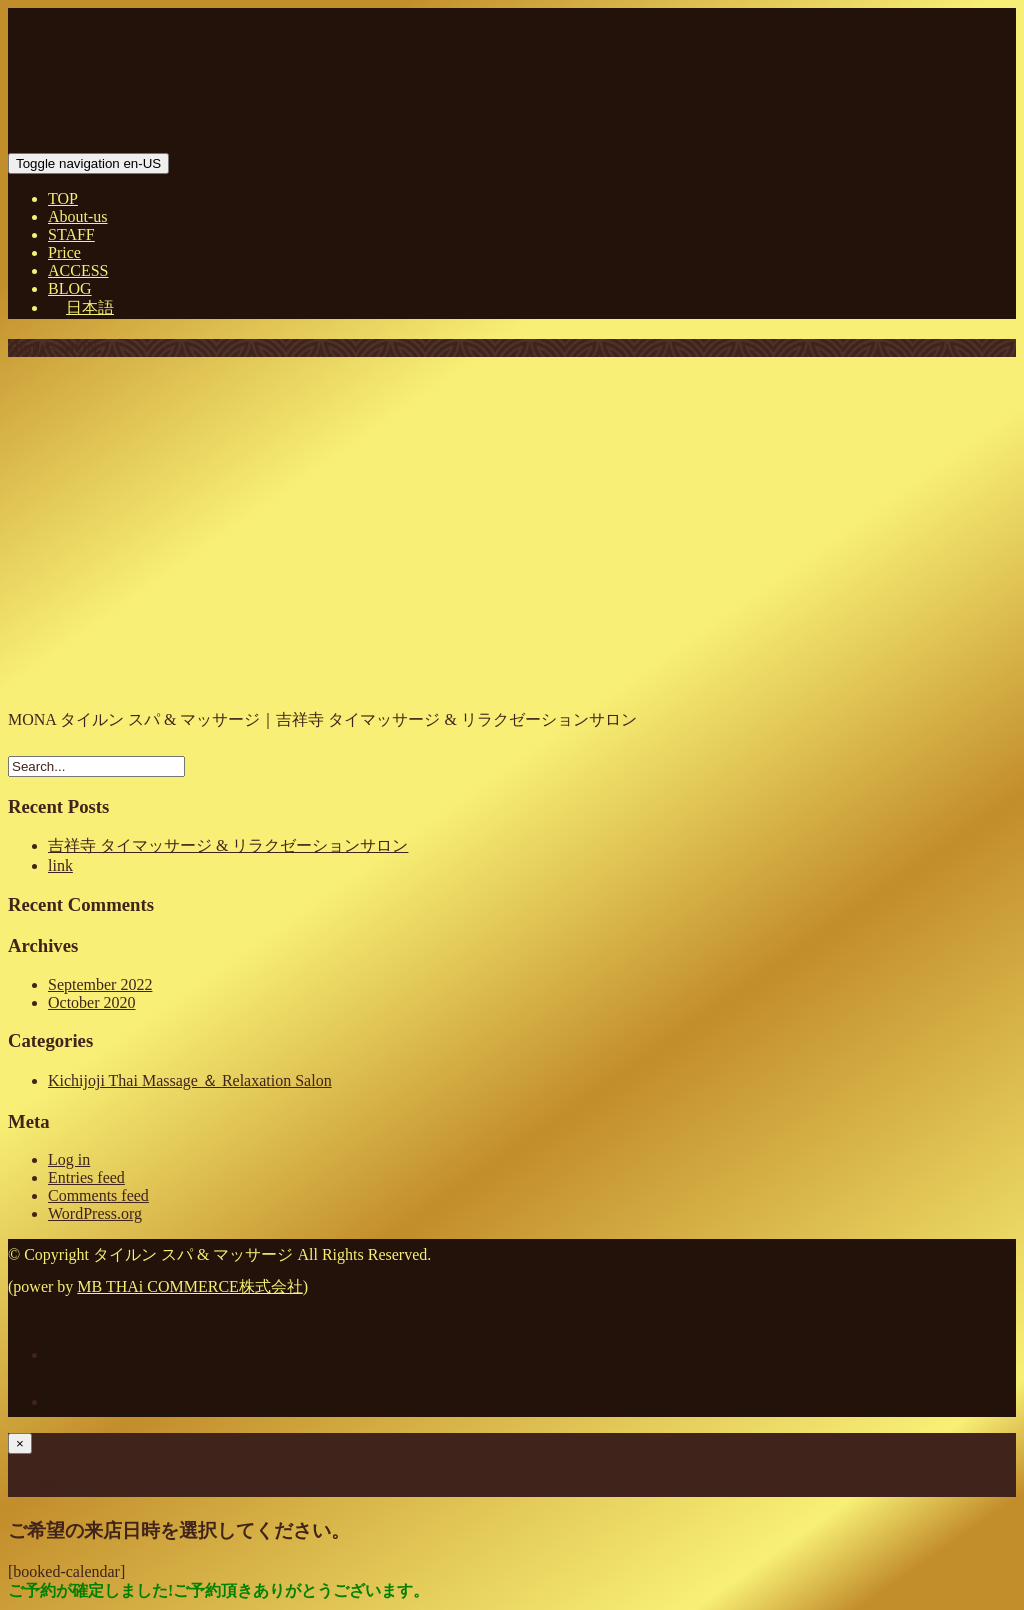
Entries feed (86, 1177)
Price (64, 252)
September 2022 (100, 984)
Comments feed (98, 1195)
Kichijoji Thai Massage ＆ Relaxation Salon (190, 1080)
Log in (69, 1159)
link (60, 865)
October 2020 (92, 1002)
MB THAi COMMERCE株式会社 (190, 1286)
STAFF (71, 234)
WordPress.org (95, 1213)
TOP (63, 198)
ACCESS (78, 270)
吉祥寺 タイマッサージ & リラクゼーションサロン (228, 845)
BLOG (70, 288)
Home (27, 347)
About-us (78, 216)
